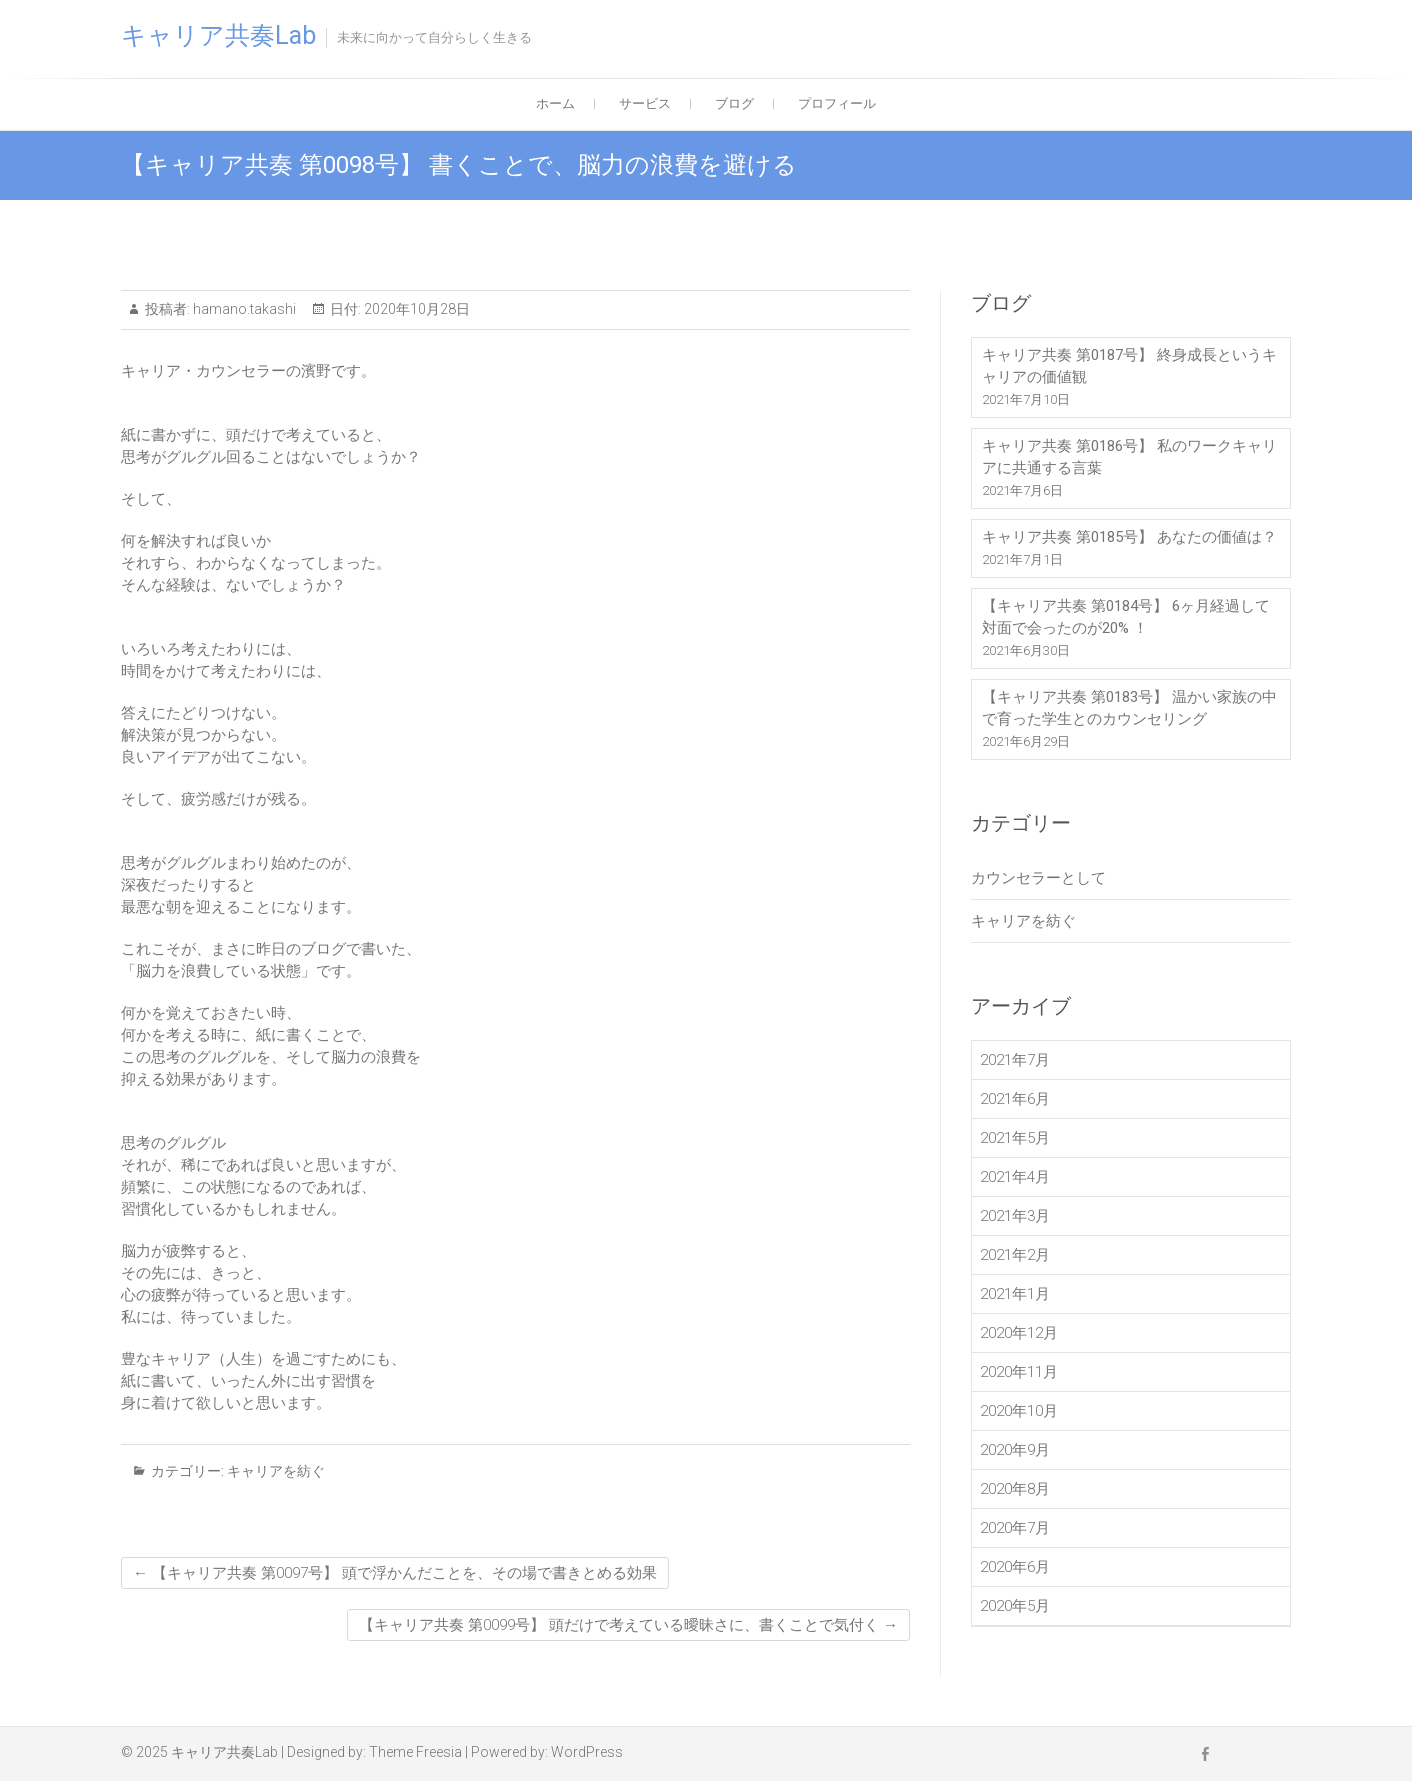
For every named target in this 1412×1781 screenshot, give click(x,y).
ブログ (734, 103)
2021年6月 (1015, 1099)
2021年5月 (1015, 1138)
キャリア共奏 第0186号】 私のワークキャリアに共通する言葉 (1129, 457)
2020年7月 (1015, 1528)
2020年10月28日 (415, 309)
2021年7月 (1015, 1060)
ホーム (555, 103)
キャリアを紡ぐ (276, 1471)
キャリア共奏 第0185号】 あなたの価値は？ (1129, 537)
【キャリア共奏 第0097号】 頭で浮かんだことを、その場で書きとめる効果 (395, 1573)
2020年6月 (1015, 1567)
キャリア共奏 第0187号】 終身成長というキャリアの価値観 (1129, 366)
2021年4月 (1015, 1177)
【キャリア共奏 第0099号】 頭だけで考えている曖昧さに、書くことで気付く (628, 1625)
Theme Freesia (415, 1752)
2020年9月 (1015, 1450)
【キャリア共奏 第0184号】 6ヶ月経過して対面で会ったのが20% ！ (1126, 617)
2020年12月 (1019, 1333)
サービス (645, 103)
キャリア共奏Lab (218, 35)
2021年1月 (1015, 1294)
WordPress (587, 1752)
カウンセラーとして (1038, 878)
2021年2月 (1015, 1255)
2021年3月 (1015, 1216)
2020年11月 (1019, 1372)
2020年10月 (1019, 1411)
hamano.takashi (243, 309)
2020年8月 (1015, 1489)
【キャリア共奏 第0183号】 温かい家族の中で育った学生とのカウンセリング (1129, 708)
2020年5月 (1015, 1606)
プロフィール (837, 103)
